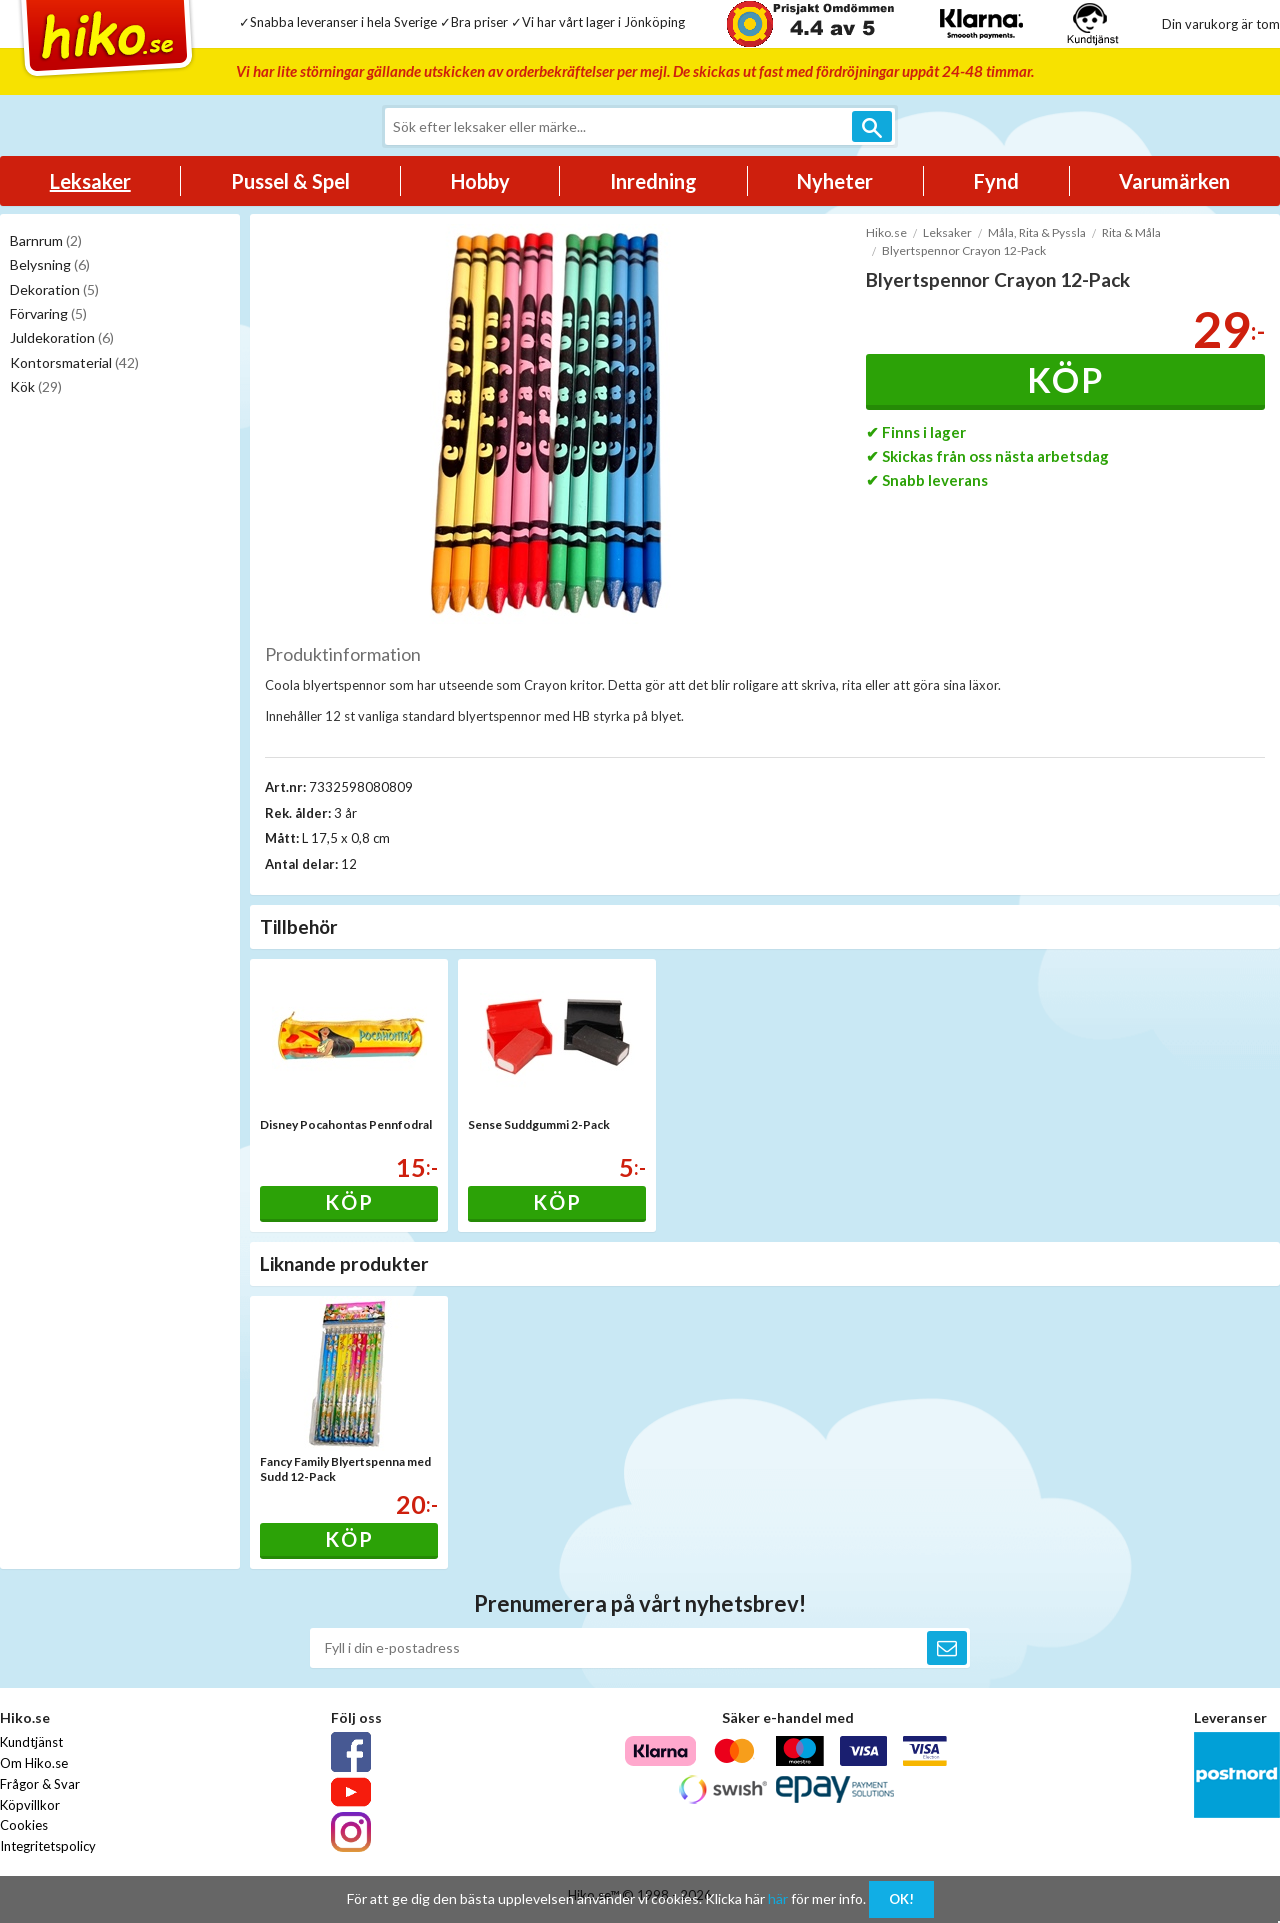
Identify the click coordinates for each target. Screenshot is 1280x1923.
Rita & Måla (1131, 232)
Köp (1065, 379)
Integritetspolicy (48, 1846)
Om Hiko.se (34, 1763)
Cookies (24, 1825)
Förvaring (48, 313)
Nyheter (835, 181)
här (778, 1898)
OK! (901, 1899)
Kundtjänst (31, 1742)
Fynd (996, 181)
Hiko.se (886, 232)
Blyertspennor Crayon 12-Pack (964, 250)
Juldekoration (62, 337)
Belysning (50, 264)
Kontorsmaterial (74, 362)
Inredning (653, 181)
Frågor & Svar (40, 1784)
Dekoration (54, 289)
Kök (36, 386)
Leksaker (90, 181)
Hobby (480, 181)
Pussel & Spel (290, 181)
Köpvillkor (30, 1805)
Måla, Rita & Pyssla (1037, 232)
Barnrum (46, 240)
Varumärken (1174, 181)
